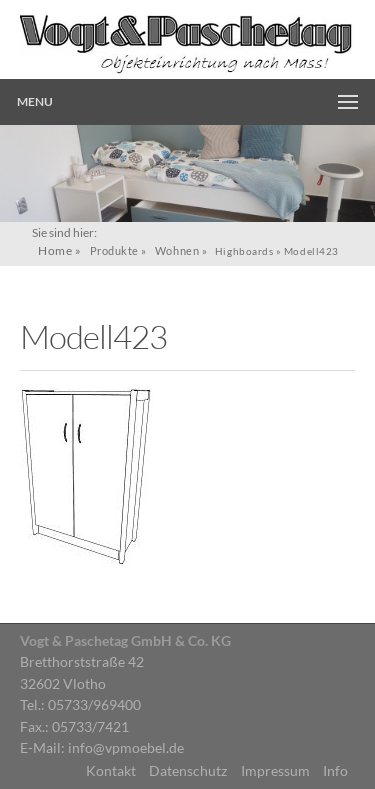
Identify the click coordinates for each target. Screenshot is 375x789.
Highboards (244, 251)
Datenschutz (188, 771)
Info (335, 771)
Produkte (114, 250)
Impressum (275, 771)
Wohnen (177, 250)
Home (55, 250)
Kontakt (111, 771)
